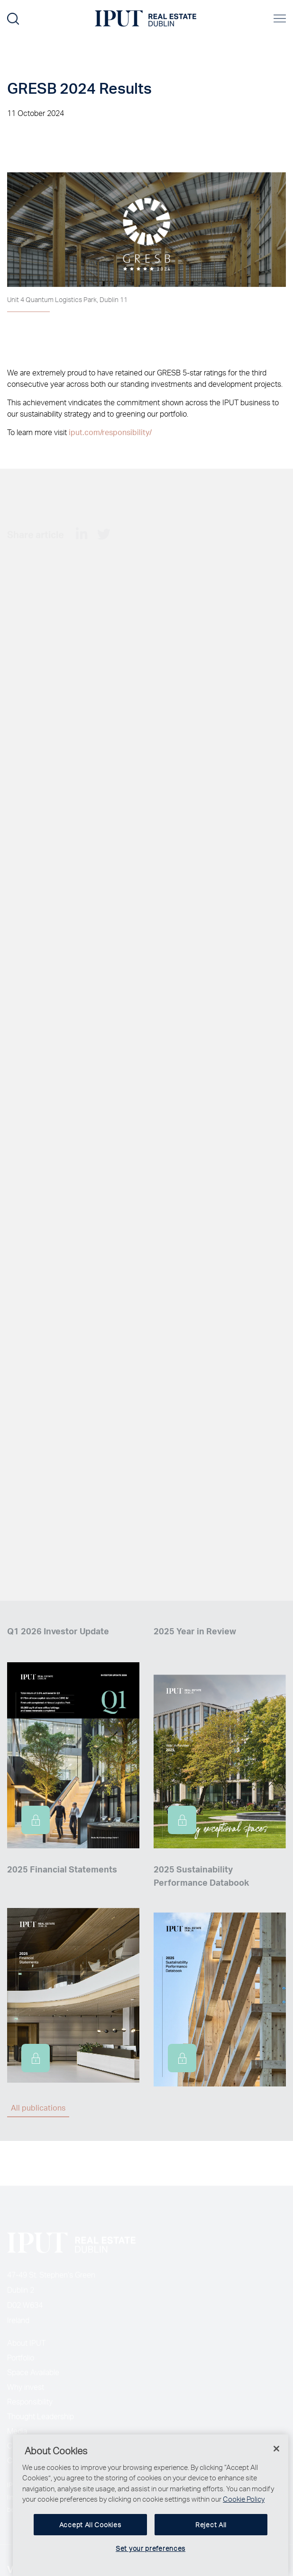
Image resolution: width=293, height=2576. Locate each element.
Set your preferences (150, 2564)
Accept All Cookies (90, 2540)
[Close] (276, 2463)
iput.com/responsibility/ (110, 432)
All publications (38, 2107)
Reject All (211, 2540)
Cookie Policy (244, 2514)
